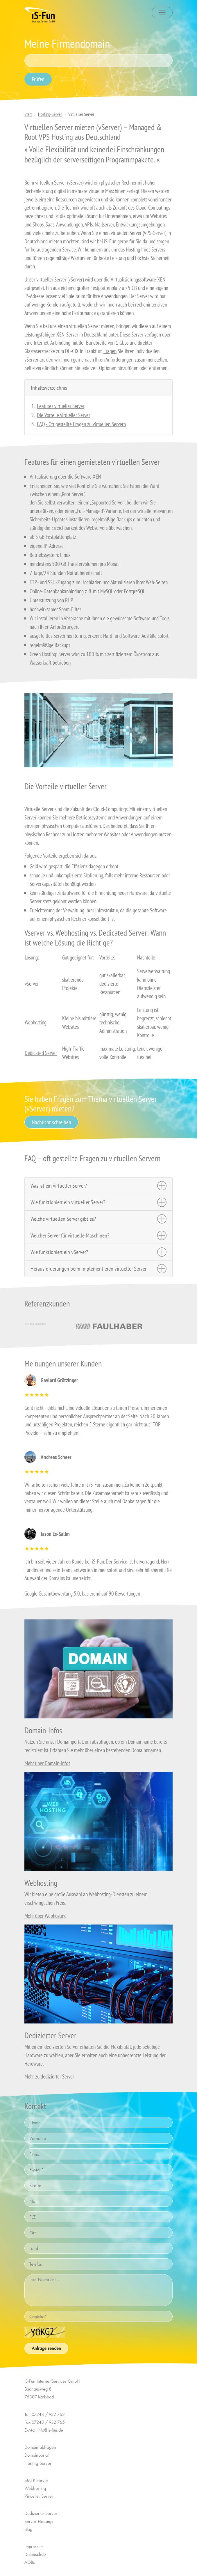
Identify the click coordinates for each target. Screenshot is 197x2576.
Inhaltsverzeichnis (49, 388)
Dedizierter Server (40, 2513)
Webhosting (35, 1022)
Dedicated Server (41, 1052)
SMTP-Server (36, 2480)
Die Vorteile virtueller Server (63, 415)
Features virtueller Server (60, 406)
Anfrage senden (46, 2348)
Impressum (34, 2546)
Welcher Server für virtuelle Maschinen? (70, 1235)
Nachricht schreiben (51, 1122)
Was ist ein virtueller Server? (59, 1185)
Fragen (110, 351)
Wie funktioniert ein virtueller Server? (68, 1202)
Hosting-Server (50, 114)
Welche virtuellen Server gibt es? (63, 1219)
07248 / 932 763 (48, 2414)
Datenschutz (35, 2554)
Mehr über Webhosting (45, 1915)
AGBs (29, 2562)
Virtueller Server (38, 2496)
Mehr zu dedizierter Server (49, 2076)
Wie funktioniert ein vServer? (59, 1252)
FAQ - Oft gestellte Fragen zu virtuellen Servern (81, 424)
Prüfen (38, 79)
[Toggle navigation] (162, 12)
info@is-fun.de (50, 2430)
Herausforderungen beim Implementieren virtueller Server (88, 1268)
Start (28, 114)
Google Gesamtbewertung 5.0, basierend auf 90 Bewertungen (82, 1593)
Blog (28, 2529)
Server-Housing (38, 2521)
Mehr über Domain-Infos (47, 1763)
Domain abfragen (40, 2447)
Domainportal (36, 2455)
